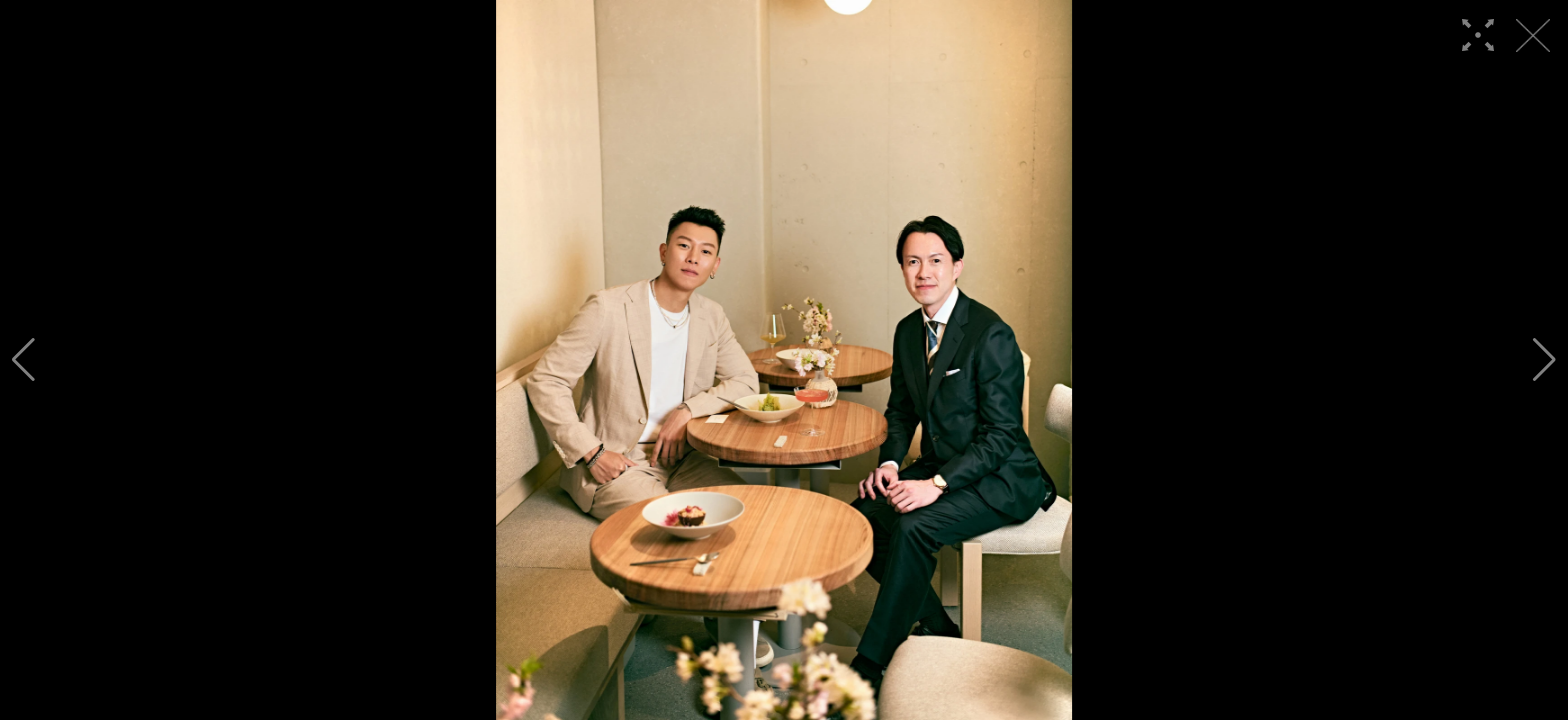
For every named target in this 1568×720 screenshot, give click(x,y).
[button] (23, 360)
